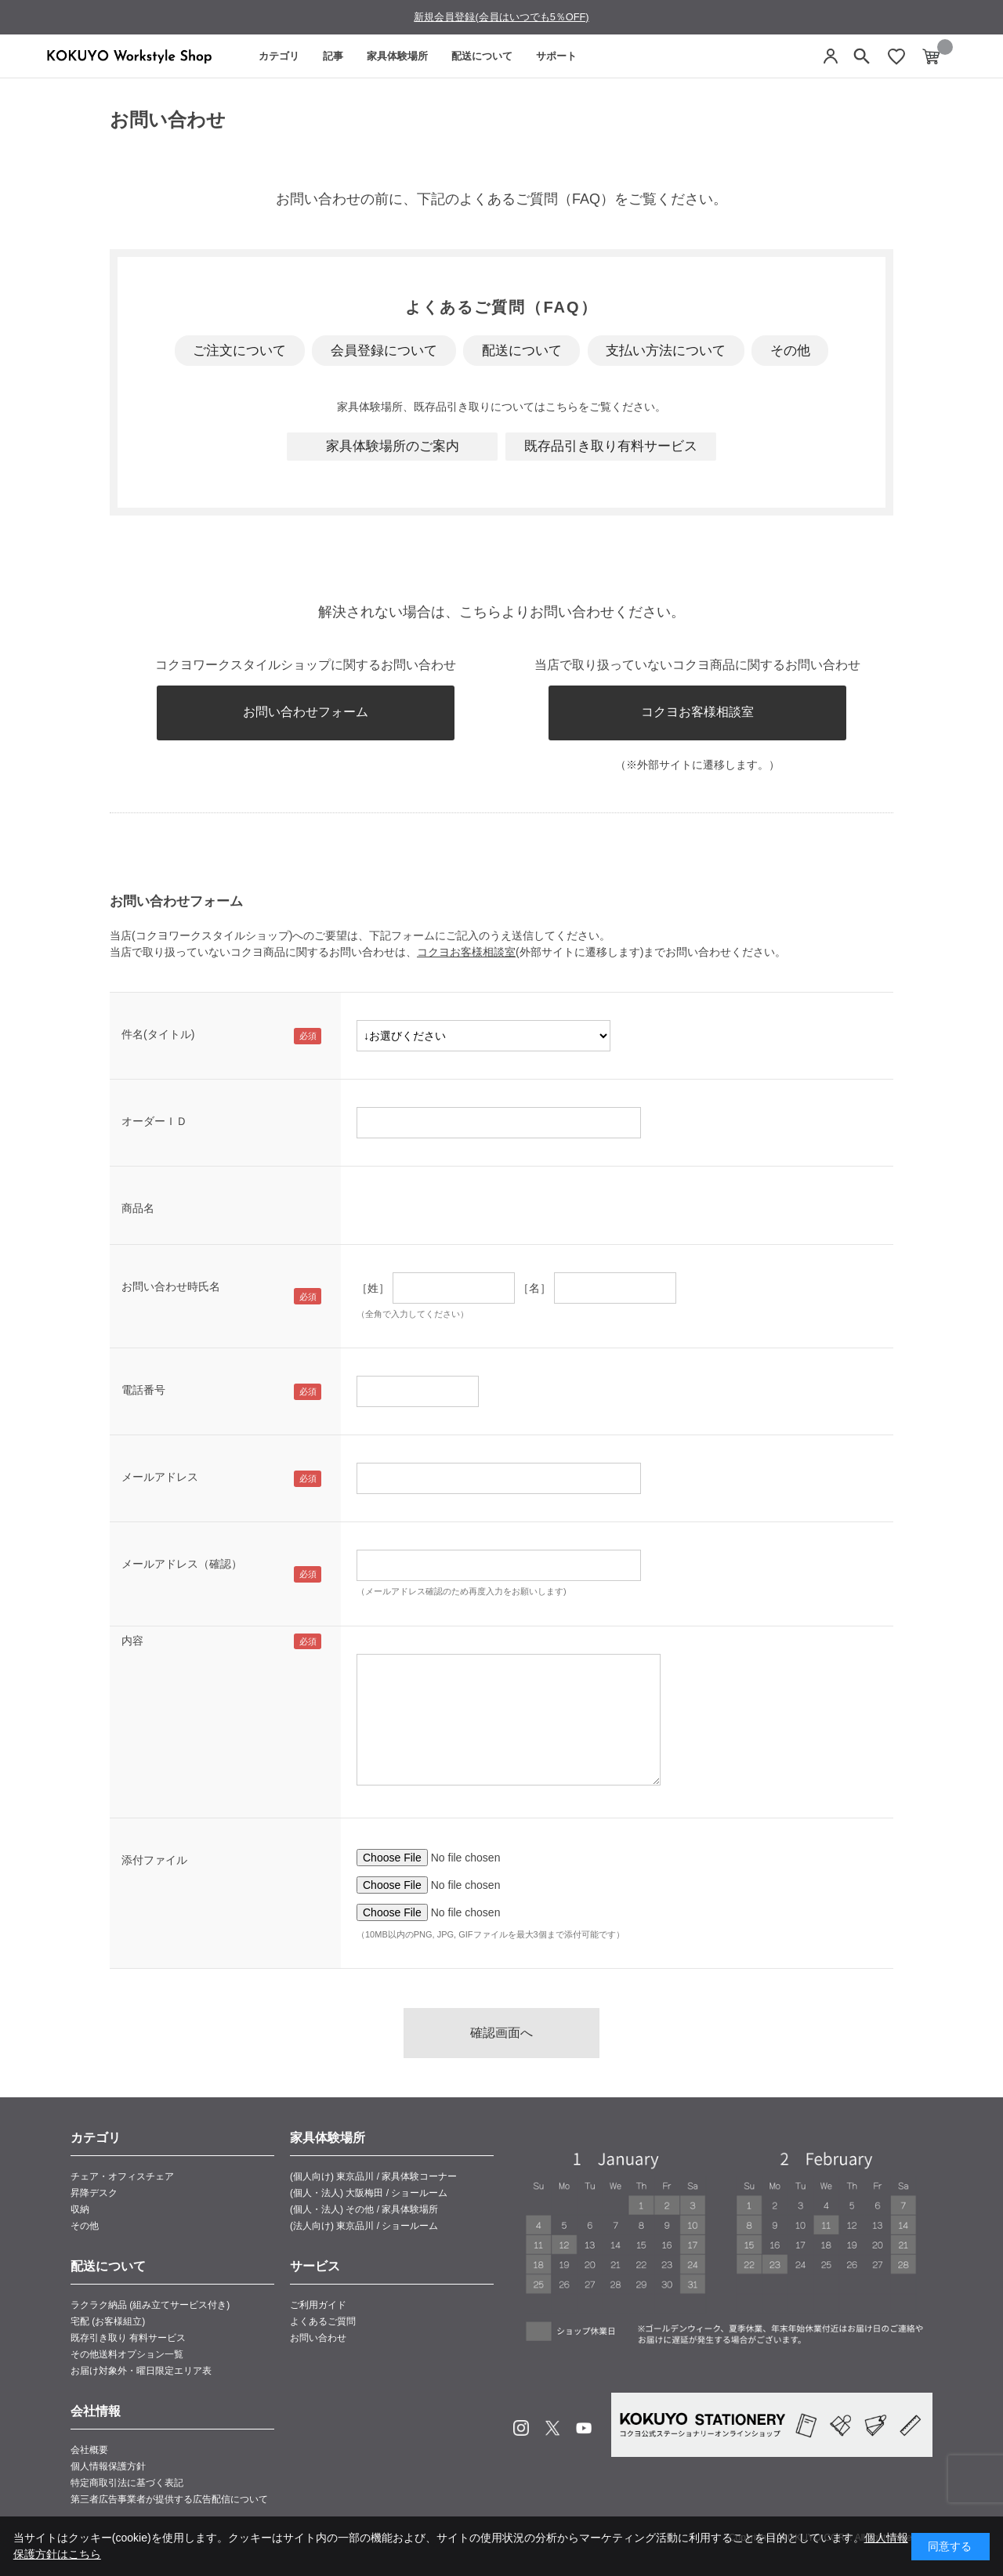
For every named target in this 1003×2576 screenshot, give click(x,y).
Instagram (521, 2428)
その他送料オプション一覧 (127, 2354)
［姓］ (373, 1288)
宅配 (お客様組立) (108, 2321)
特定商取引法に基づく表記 (127, 2482)
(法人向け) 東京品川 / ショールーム (364, 2225)
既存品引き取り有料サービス (610, 446)
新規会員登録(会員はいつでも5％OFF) (501, 17)
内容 (132, 1640)
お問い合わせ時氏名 (170, 1286)
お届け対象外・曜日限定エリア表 (141, 2370)
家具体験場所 (397, 56)
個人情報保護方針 (108, 2466)
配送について (481, 56)
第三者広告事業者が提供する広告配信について (169, 2499)
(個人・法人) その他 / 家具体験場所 (364, 2209)
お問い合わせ (318, 2337)
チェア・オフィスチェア (122, 2176)
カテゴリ (279, 56)
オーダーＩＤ (154, 1121)
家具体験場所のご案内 (392, 446)
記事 (333, 56)
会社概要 (89, 2449)
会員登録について (384, 350)
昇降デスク (94, 2192)
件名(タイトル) (157, 1034)
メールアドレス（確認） (181, 1564)
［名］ (534, 1288)
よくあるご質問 (323, 2321)
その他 (790, 350)
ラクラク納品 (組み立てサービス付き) (150, 2304)
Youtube (584, 2428)
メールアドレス (159, 1477)
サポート (556, 56)
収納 (80, 2209)
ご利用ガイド (318, 2304)
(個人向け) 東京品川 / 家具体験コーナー (373, 2176)
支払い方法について (666, 350)
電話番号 (143, 1390)
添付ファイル (154, 1860)
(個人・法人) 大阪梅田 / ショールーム (368, 2192)
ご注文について (239, 350)
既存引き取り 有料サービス (128, 2337)
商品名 (137, 1208)
